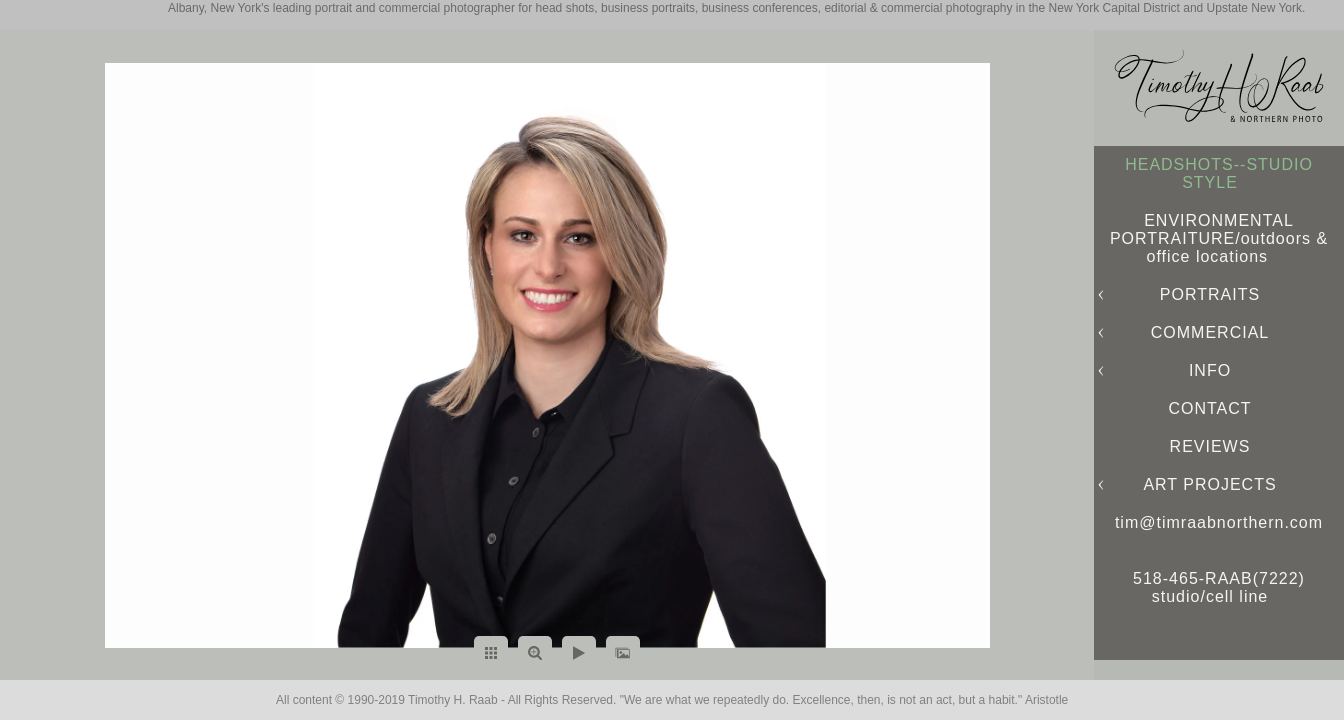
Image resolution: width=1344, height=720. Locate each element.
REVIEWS (1210, 446)
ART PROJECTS (1209, 484)
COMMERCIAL (1210, 332)
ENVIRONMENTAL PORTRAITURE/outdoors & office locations (1219, 238)
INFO (1210, 370)
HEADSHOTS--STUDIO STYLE (1219, 173)
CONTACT (1209, 408)
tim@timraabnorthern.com (1219, 522)
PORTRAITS (1210, 294)
